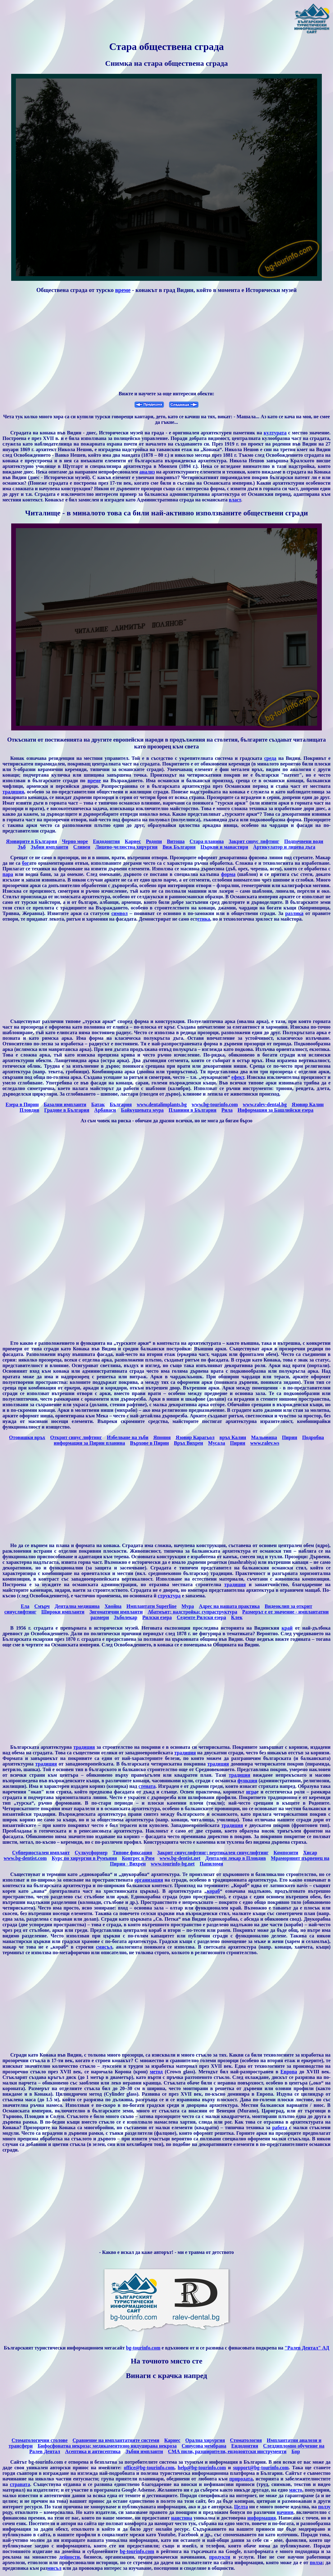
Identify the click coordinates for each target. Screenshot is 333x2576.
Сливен (81, 847)
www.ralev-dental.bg (265, 1104)
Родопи (154, 841)
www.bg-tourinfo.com (215, 1104)
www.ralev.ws (264, 1443)
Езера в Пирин (22, 1104)
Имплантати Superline (151, 1606)
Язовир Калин (308, 1104)
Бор (295, 2451)
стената (147, 1786)
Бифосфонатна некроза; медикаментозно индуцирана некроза (107, 2445)
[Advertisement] (166, 342)
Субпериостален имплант (41, 1852)
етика (203, 919)
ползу (324, 2506)
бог (25, 863)
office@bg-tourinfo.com (149, 2467)
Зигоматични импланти (116, 1611)
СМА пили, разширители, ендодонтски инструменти (227, 2451)
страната (20, 2484)
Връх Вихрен (188, 1443)
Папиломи (211, 1863)
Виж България (178, 847)
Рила (227, 1110)
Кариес (133, 841)
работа (279, 2127)
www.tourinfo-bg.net (172, 1863)
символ (119, 913)
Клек (237, 1617)
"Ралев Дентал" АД (307, 2347)
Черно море (75, 841)
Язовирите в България (31, 841)
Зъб (22, 847)
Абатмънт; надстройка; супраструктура (192, 1611)
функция (247, 1780)
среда (270, 758)
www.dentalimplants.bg (162, 1104)
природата (241, 2478)
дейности (69, 2557)
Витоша (176, 841)
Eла (25, 1606)
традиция (13, 791)
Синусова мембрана (204, 2445)
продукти (219, 2557)
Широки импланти (62, 1611)
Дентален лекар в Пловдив (235, 1858)
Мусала (216, 1443)
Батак (98, 1104)
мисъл (54, 2568)
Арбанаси (105, 1110)
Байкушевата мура (142, 1110)
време (122, 290)
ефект (237, 1077)
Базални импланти (65, 1104)
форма (228, 874)
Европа (289, 2071)
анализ (147, 471)
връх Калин (233, 1437)
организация (149, 1880)
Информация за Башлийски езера (275, 1110)
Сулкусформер (91, 1852)
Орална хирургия (205, 2440)
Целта (241, 2506)
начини (285, 2512)
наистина (181, 2517)
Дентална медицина (77, 1606)
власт (235, 499)
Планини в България (193, 1110)
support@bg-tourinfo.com (261, 2467)
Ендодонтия (106, 841)
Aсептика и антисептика (93, 2451)
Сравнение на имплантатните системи (116, 2440)
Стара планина (206, 841)
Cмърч (42, 1606)
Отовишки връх (27, 1437)
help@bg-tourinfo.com (202, 2467)
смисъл (104, 1947)
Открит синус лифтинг (76, 1437)
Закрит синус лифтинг (254, 841)
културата (275, 432)
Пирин (289, 1437)
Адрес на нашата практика (229, 1606)
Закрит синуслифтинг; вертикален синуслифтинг (213, 1852)
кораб (213, 1891)
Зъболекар (125, 1617)
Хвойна (113, 1606)
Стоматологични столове (39, 2440)
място (295, 2490)
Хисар (310, 1852)
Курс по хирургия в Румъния (84, 1858)
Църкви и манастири (224, 847)
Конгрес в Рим (138, 1858)
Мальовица (264, 1437)
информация (261, 2517)
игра (251, 1791)
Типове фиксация (132, 1852)
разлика (294, 913)
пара (7, 874)
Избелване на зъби (127, 1437)
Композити (286, 1852)
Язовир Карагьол (195, 1437)
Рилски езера (157, 1617)
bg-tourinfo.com (143, 2347)
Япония (162, 1437)
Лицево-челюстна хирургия (126, 847)
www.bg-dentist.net (179, 1858)
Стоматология (246, 2440)
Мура (187, 1606)
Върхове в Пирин (149, 1443)
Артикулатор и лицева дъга (284, 847)
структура (169, 1595)
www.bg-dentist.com (25, 1858)
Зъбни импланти (49, 847)
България (121, 1104)
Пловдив (29, 1110)
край (287, 1628)
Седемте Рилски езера (201, 1617)
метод (156, 2071)
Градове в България (66, 1110)
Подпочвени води (303, 841)
